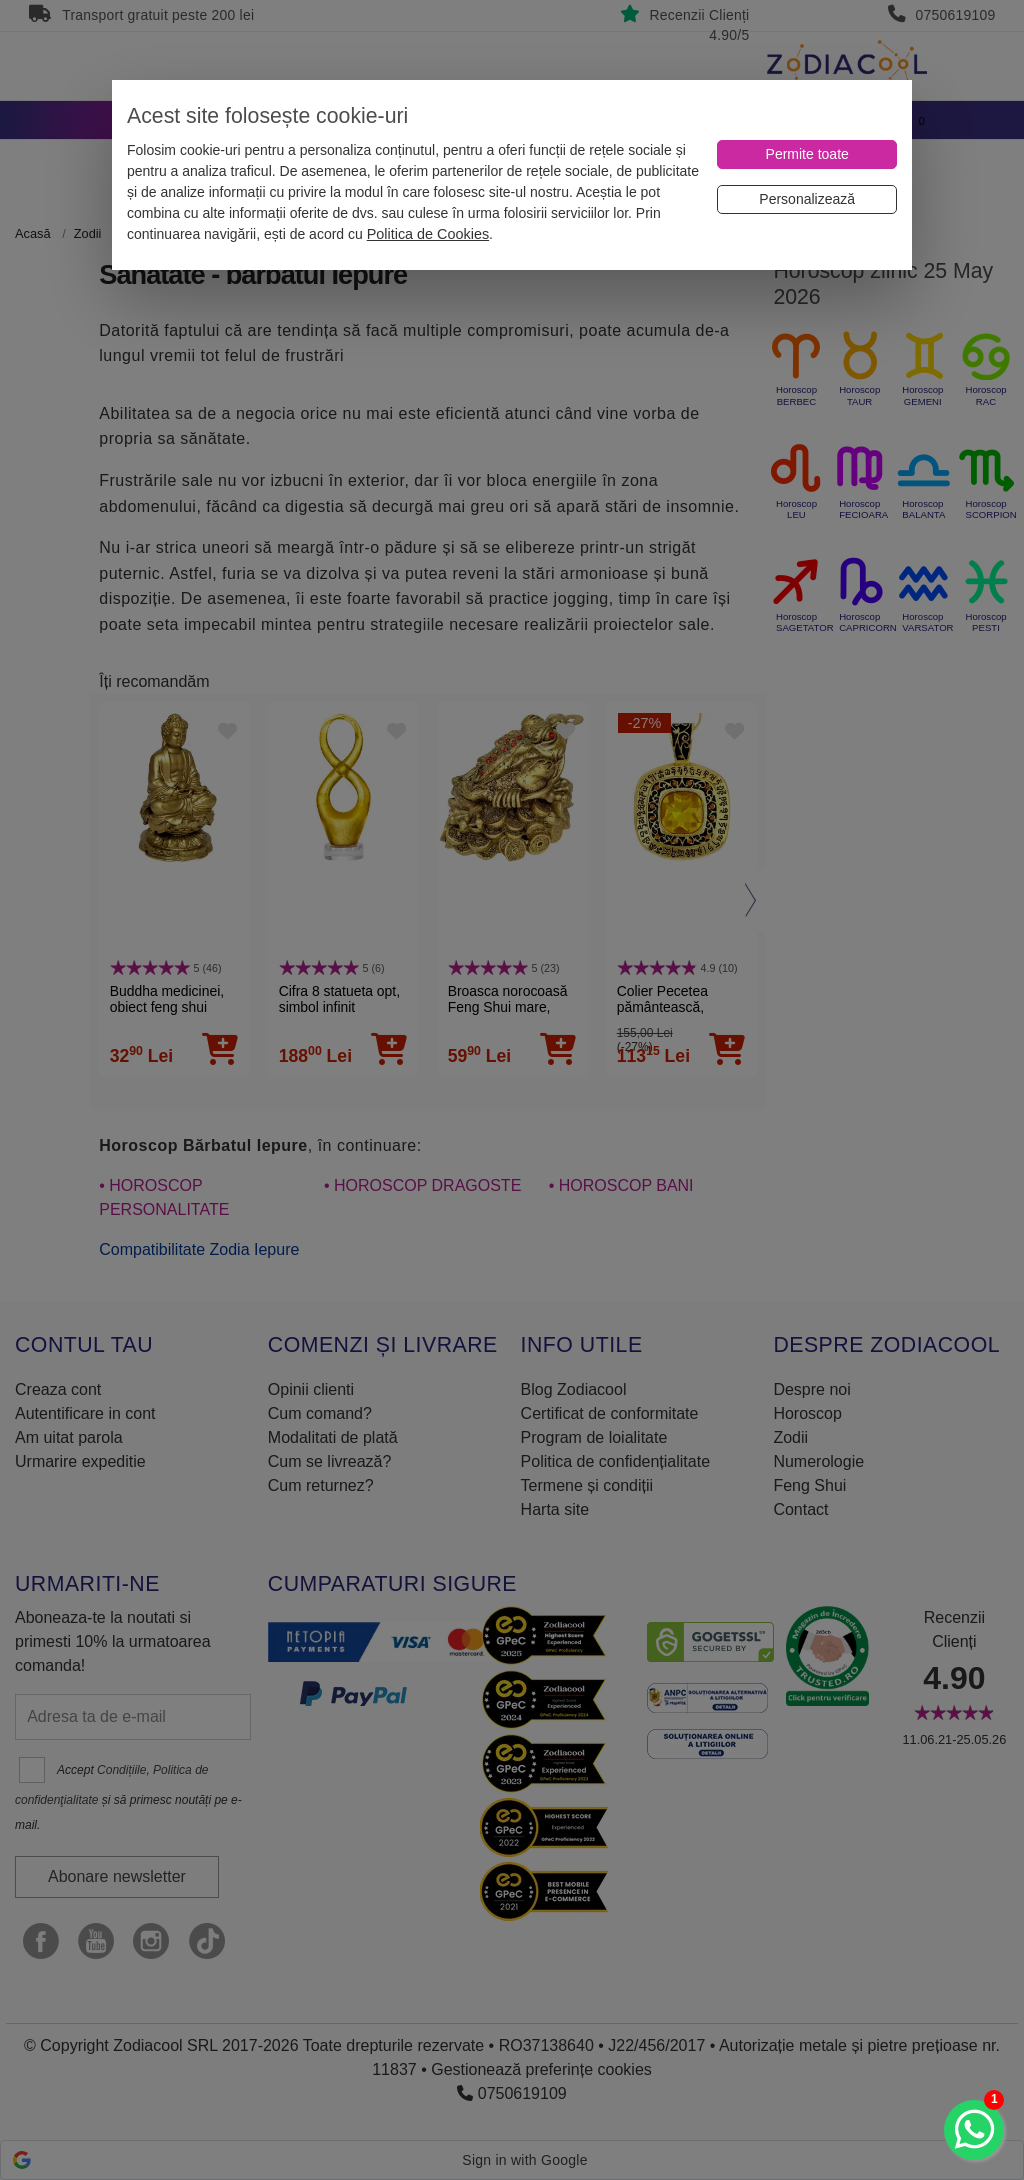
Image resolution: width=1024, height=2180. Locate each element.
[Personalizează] (807, 199)
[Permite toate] (807, 154)
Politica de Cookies (428, 234)
